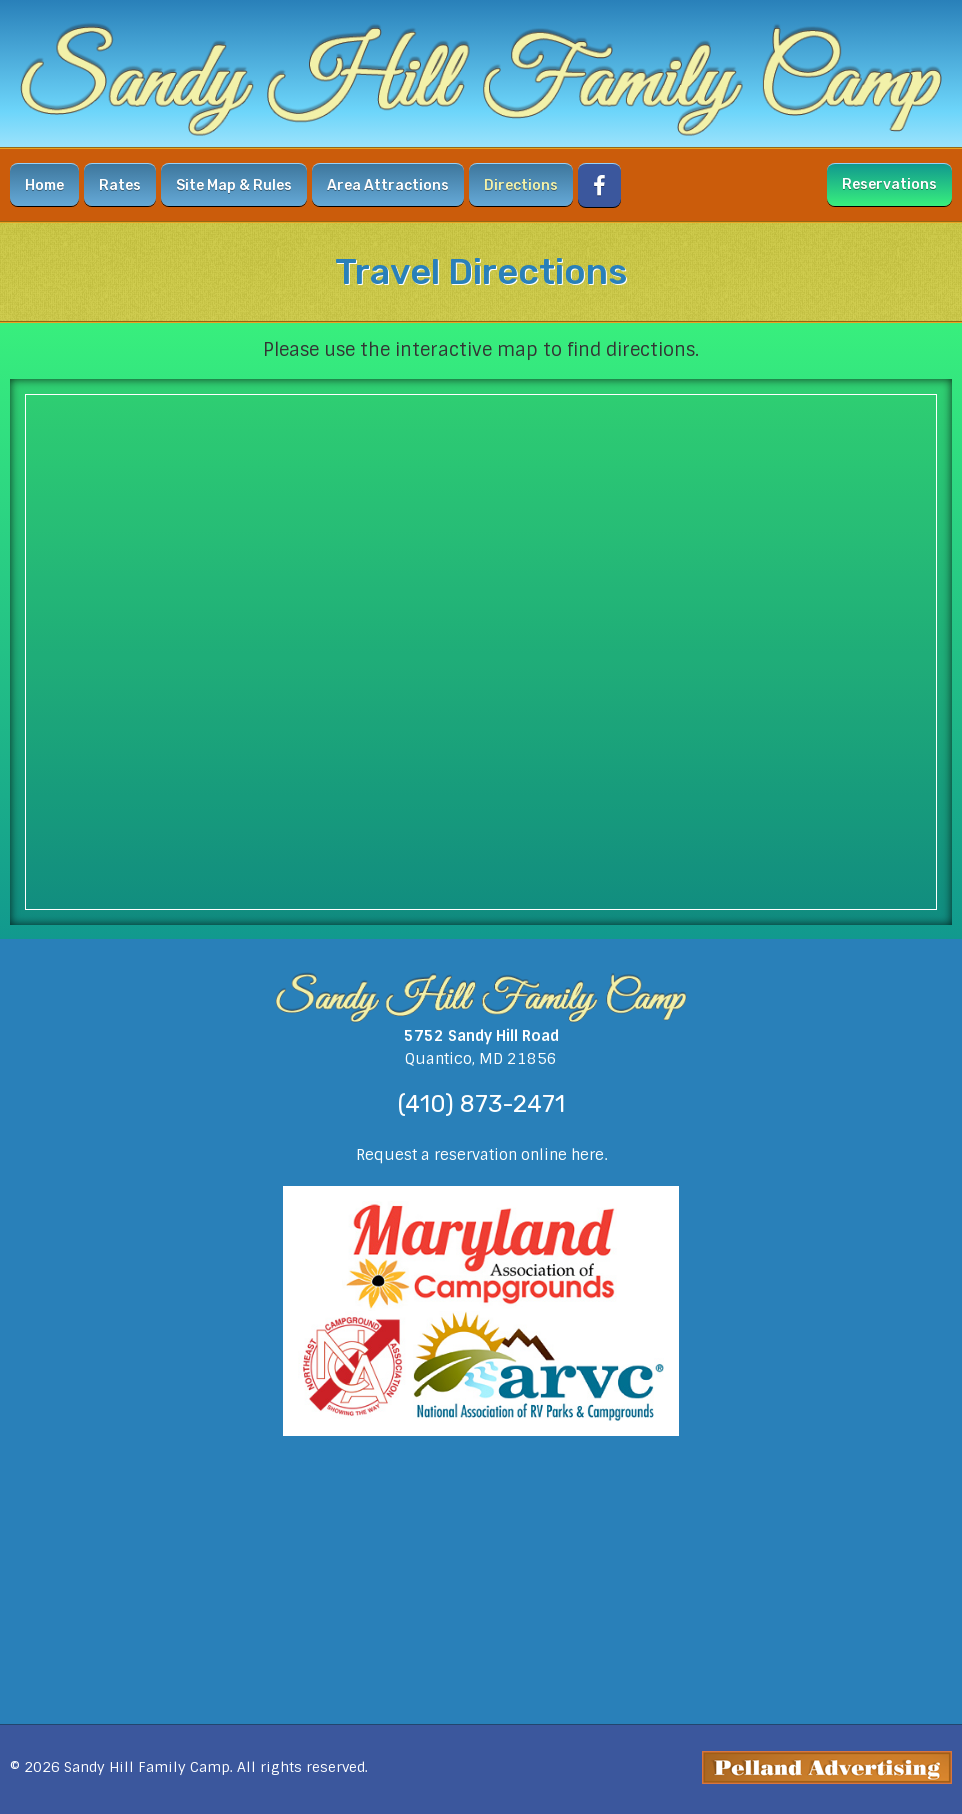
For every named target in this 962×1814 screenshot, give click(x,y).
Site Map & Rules (234, 185)
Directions (521, 185)
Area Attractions (388, 185)
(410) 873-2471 (481, 1104)
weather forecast (481, 1684)
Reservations (889, 184)
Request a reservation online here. (481, 1155)
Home (44, 185)
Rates (120, 185)
